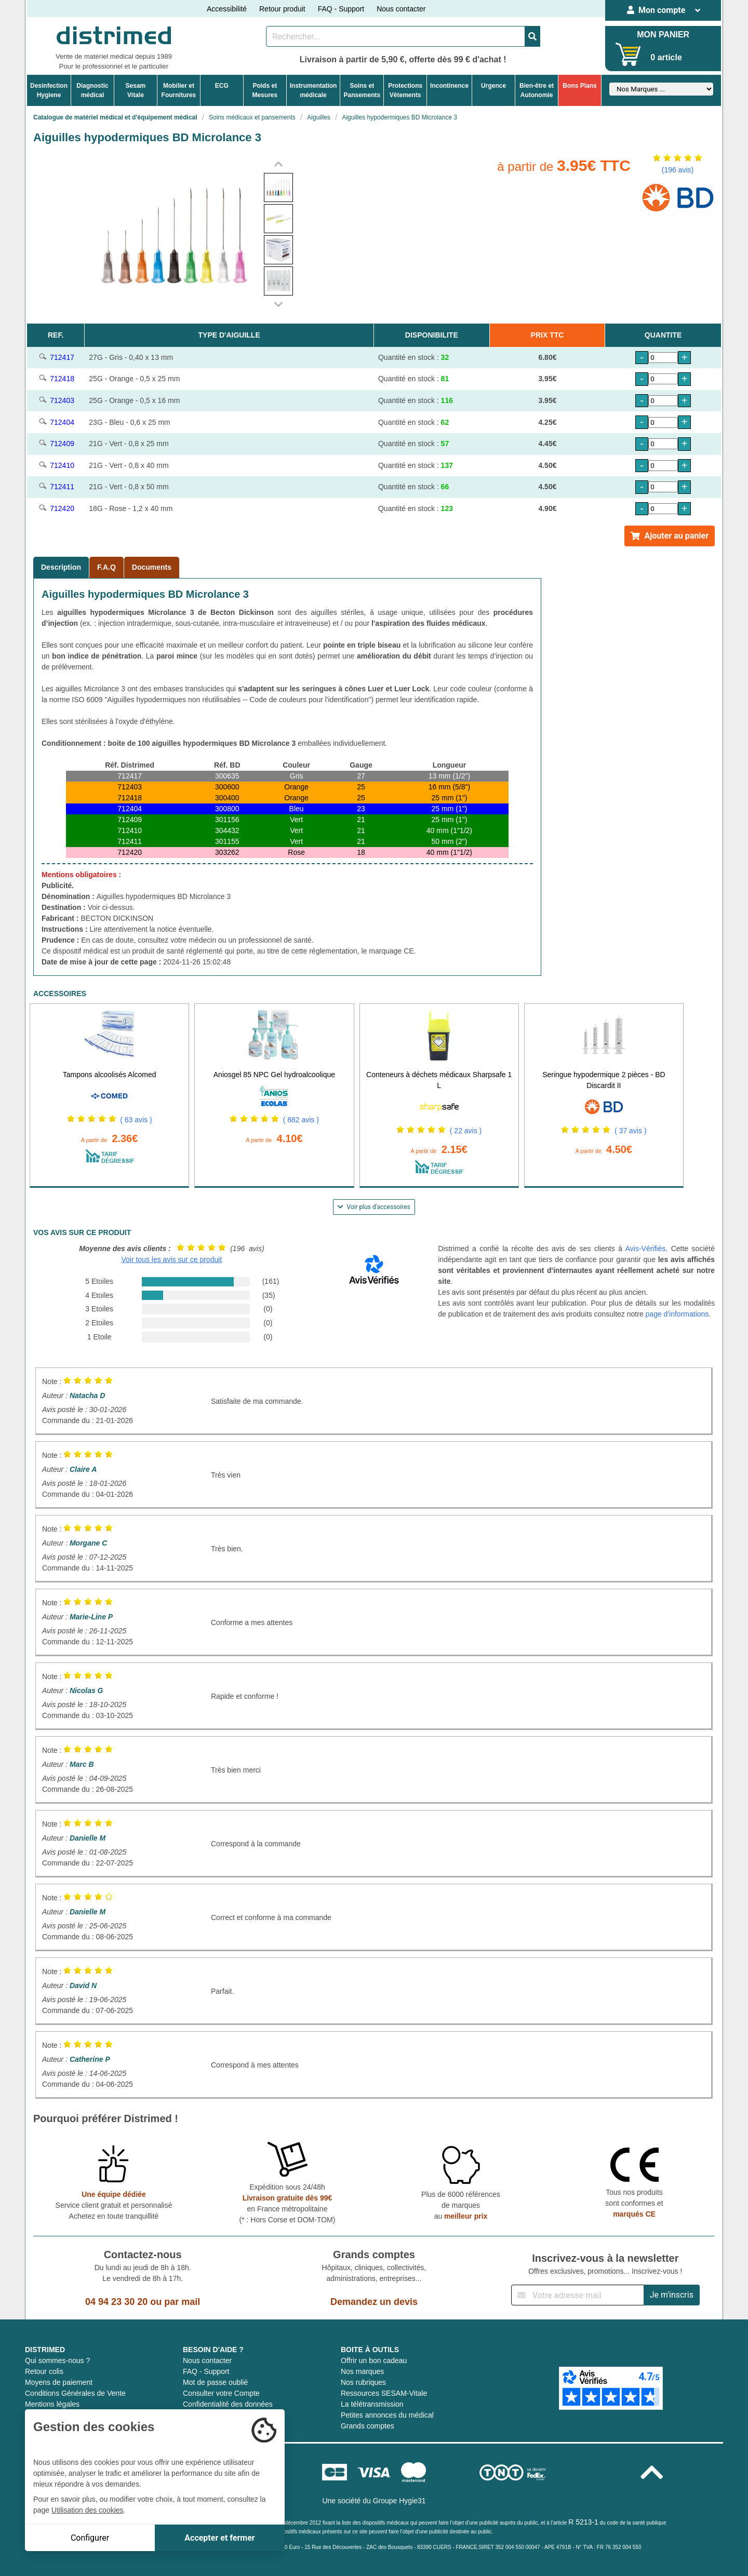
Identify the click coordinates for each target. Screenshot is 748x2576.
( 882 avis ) (301, 1120)
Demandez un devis (374, 2302)
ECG (222, 85)
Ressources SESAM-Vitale (384, 2393)
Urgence (493, 85)
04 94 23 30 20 (116, 2302)
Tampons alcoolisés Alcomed (109, 1074)
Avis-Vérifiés (645, 1248)
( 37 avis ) (630, 1130)
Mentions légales (52, 2404)
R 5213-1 (583, 2522)
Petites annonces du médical (387, 2415)
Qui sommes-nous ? (57, 2360)
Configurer (90, 2538)
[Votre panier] (628, 54)
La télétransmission (372, 2404)
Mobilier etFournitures (179, 90)
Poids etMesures (264, 90)
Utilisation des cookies (87, 2510)
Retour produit (282, 9)
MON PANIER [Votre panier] (663, 34)
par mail (182, 2302)
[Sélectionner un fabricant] (661, 89)
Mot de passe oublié (215, 2382)
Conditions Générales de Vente (75, 2393)
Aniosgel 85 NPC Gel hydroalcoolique (274, 1074)
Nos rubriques (363, 2382)
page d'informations (677, 1314)
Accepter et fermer (219, 2538)
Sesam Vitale (136, 90)
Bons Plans (579, 85)
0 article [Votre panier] (666, 57)
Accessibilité (227, 9)
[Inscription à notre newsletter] (577, 2295)
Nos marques (362, 2371)
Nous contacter (401, 9)
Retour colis (44, 2371)
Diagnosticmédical (92, 90)
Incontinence (449, 85)
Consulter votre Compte (221, 2393)
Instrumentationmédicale (313, 90)
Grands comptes (367, 2426)
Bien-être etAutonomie (536, 90)
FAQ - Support (341, 9)
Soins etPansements (361, 90)
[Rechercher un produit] (395, 36)
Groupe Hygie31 (399, 2501)
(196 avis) (677, 170)
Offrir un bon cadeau (374, 2360)
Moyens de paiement (58, 2382)
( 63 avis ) (136, 1120)
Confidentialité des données (228, 2404)
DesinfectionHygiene (49, 90)
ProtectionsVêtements (405, 90)
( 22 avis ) (466, 1130)
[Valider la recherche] (532, 36)
